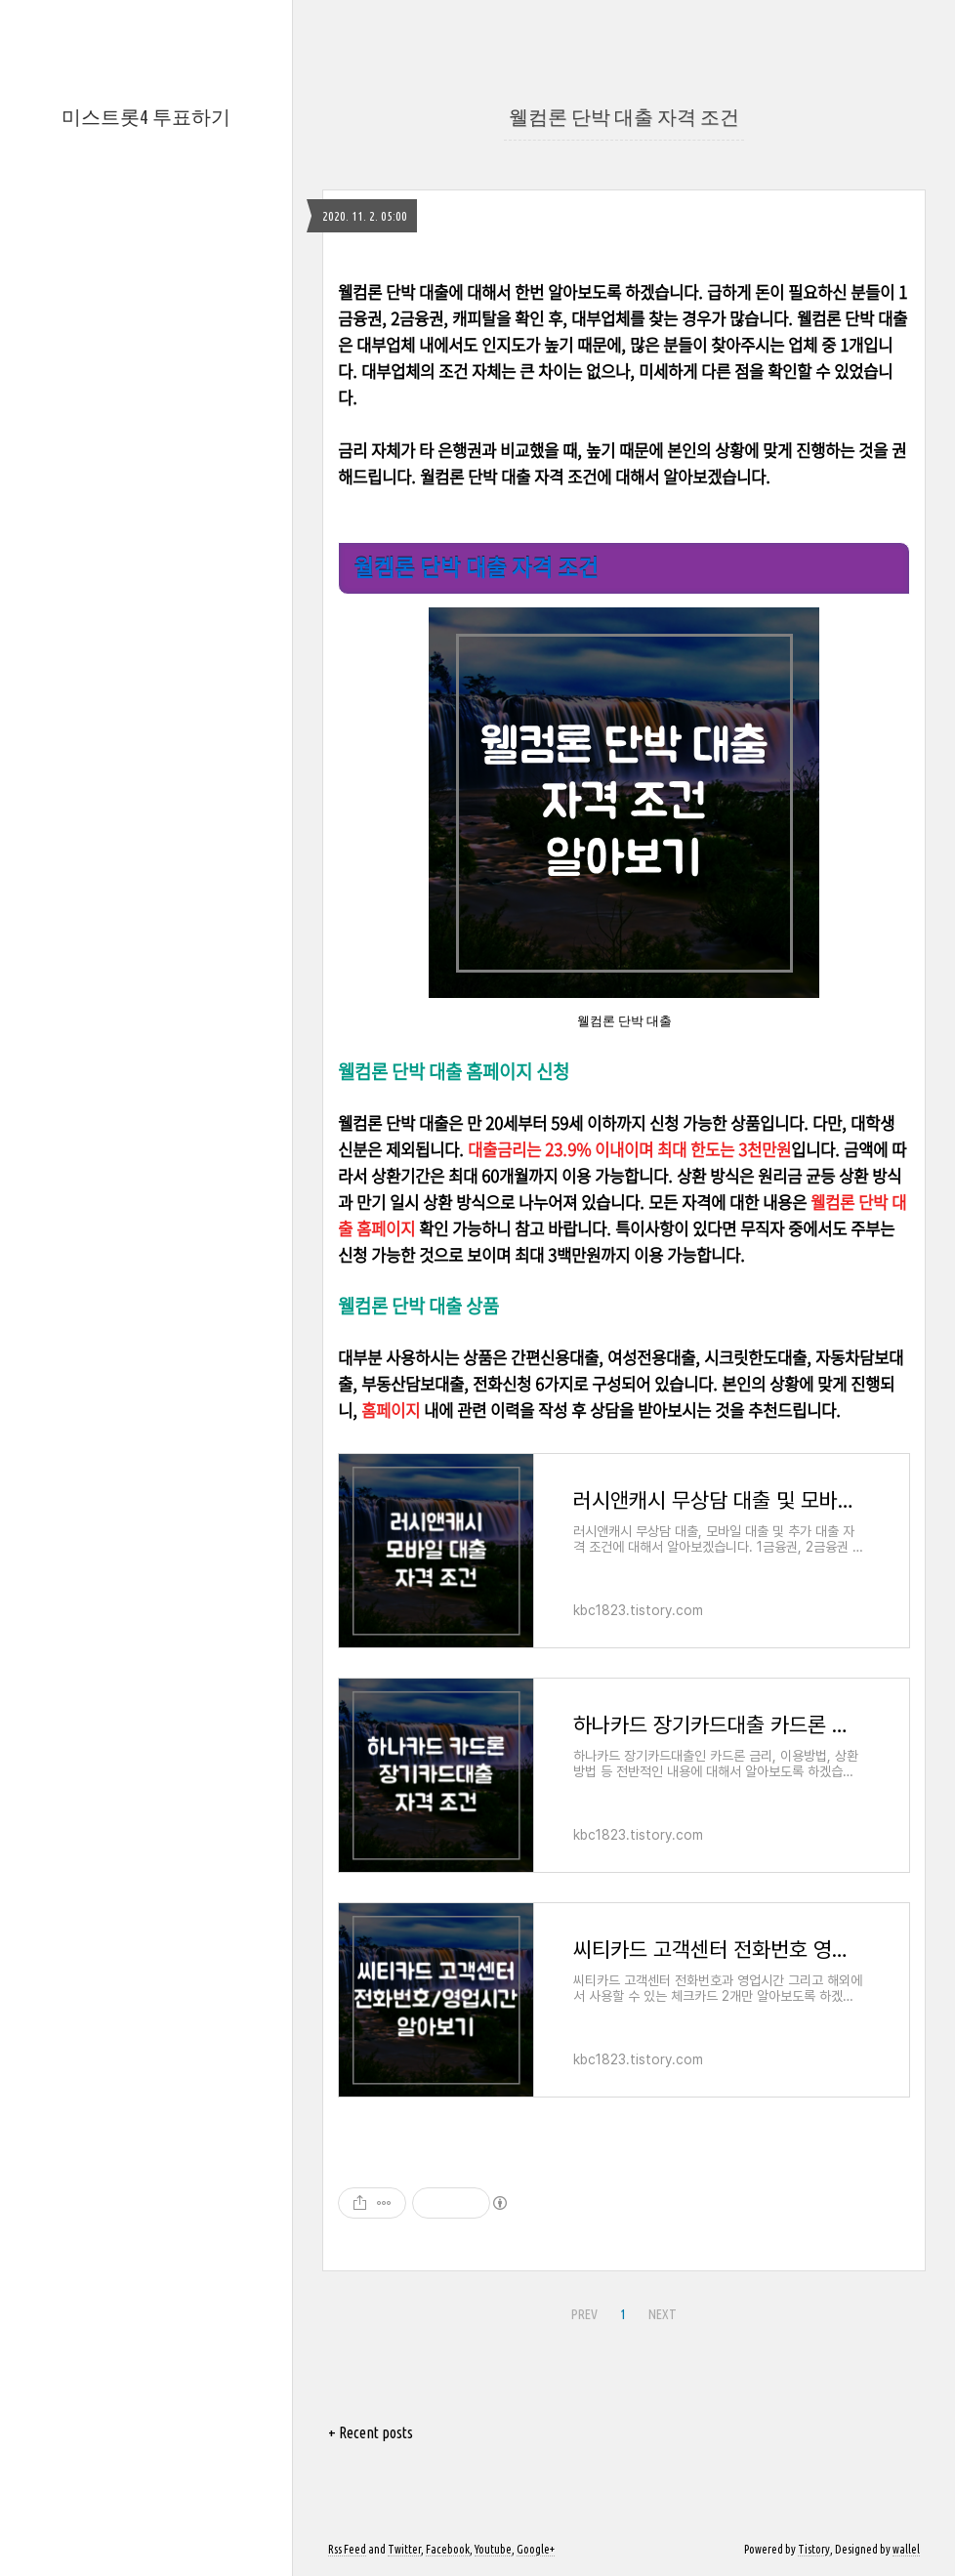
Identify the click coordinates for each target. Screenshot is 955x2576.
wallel (906, 2549)
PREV (582, 2311)
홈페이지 (390, 1410)
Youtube (493, 2549)
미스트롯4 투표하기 (146, 116)
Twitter (404, 2549)
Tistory (814, 2549)
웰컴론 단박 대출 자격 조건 (624, 116)
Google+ (536, 2549)
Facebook (448, 2549)
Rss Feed (347, 2549)
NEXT (660, 2311)
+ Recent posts (370, 2432)
